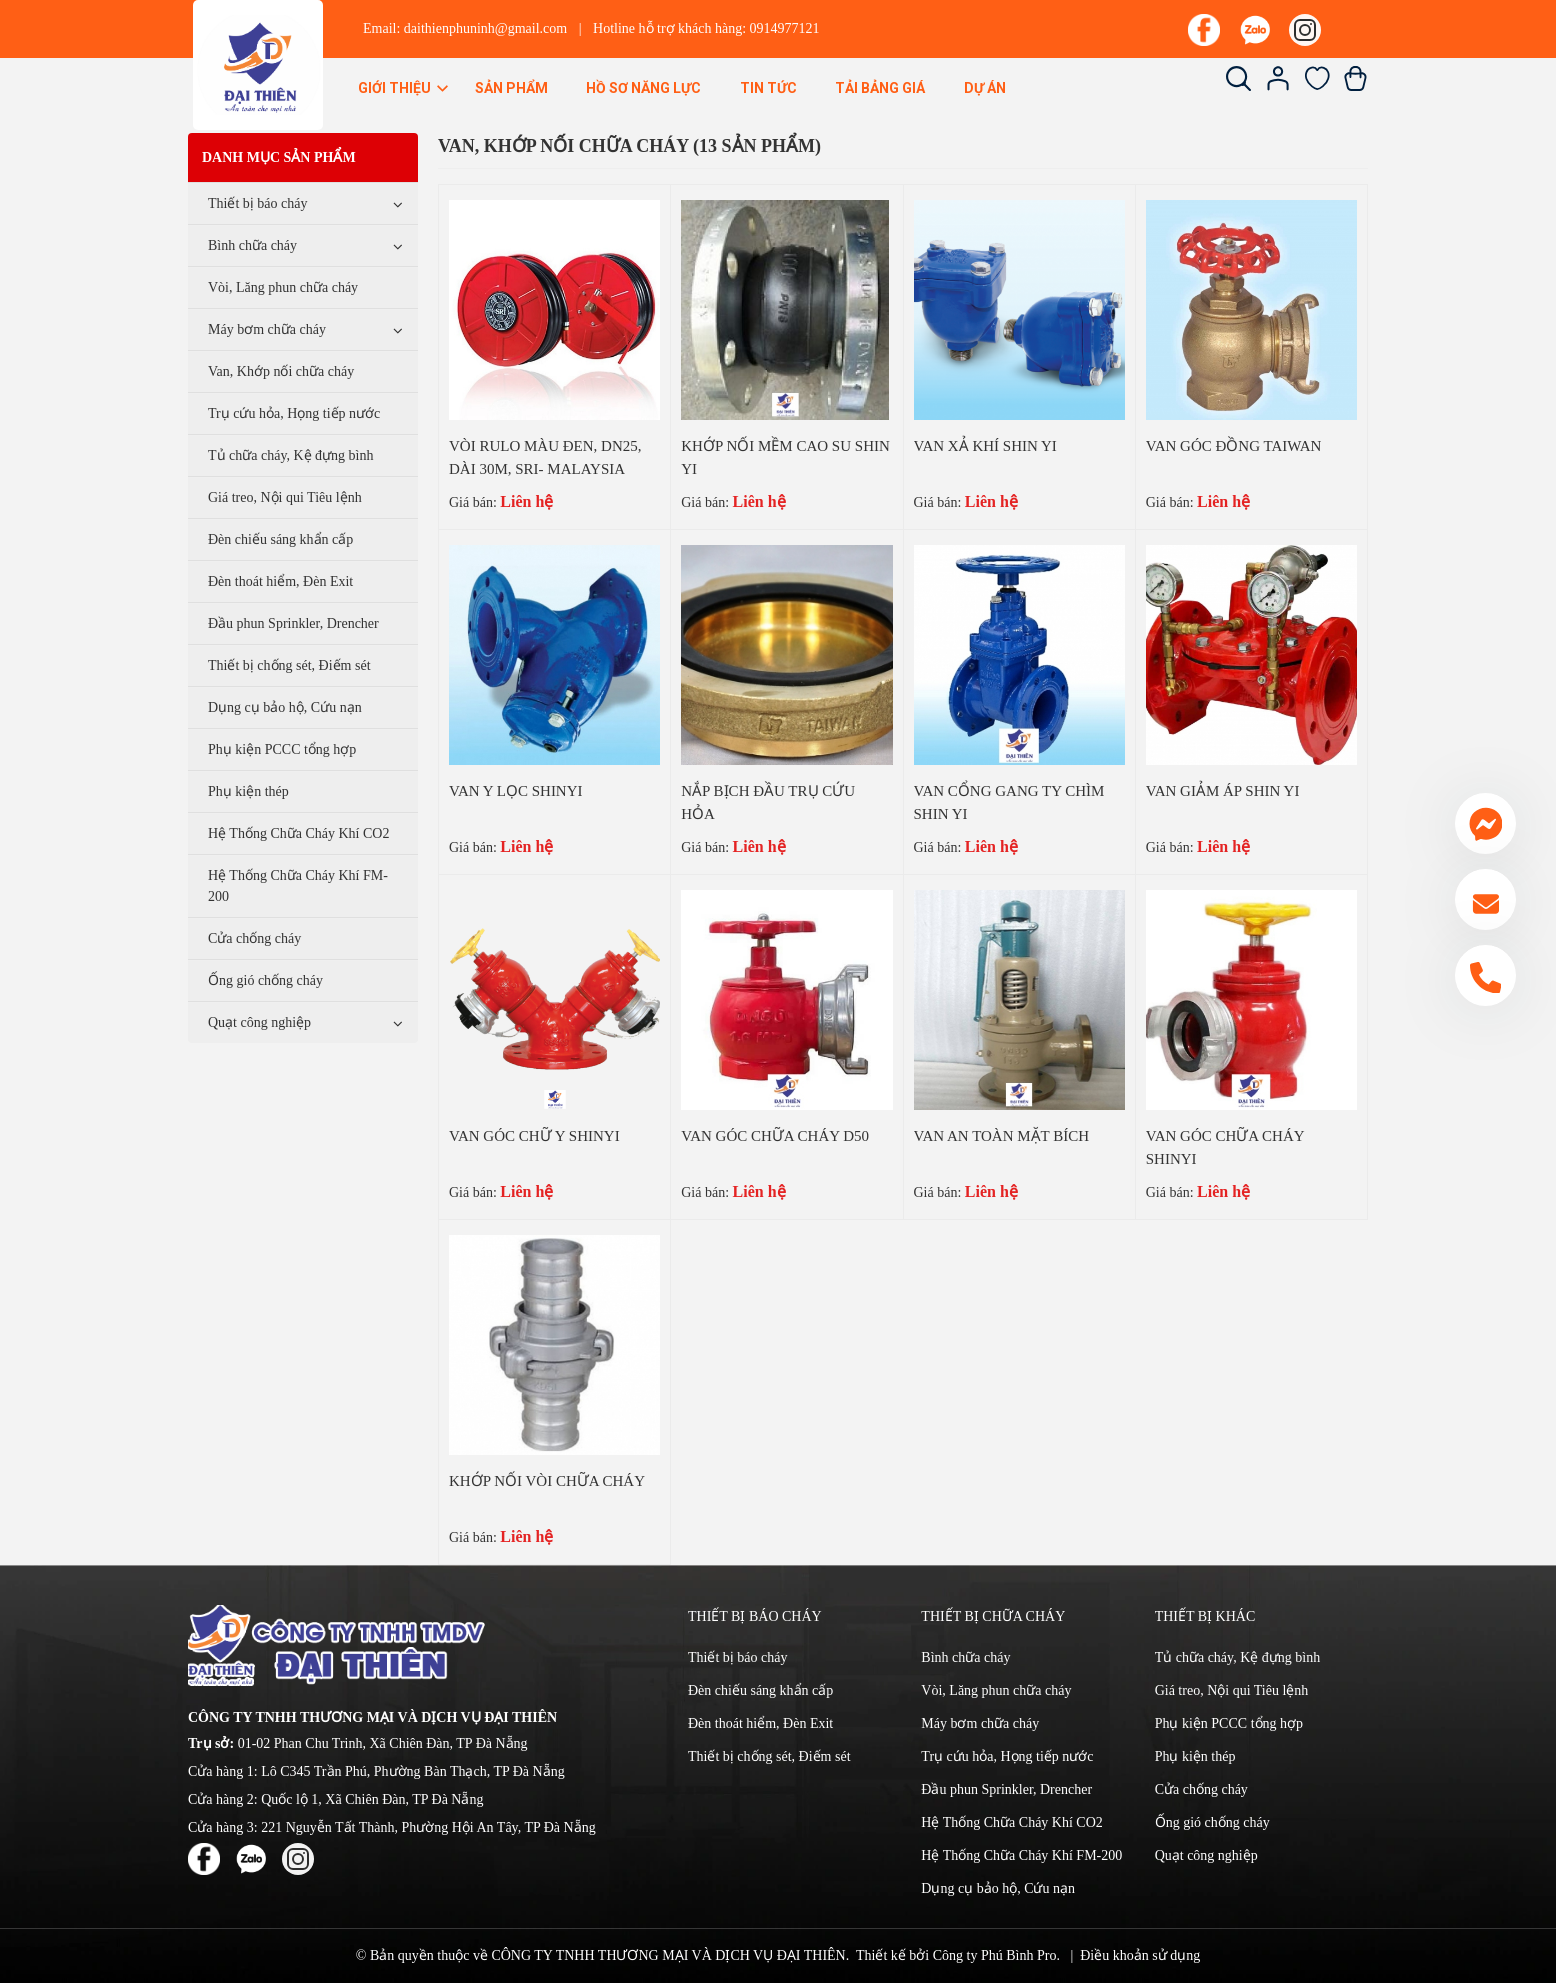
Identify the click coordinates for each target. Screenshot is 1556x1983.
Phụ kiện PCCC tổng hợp (282, 749)
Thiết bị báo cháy (257, 203)
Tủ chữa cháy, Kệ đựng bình (291, 455)
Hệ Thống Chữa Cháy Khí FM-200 (298, 886)
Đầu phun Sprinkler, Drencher (293, 623)
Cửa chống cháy (254, 938)
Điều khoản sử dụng (1140, 1955)
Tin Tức (768, 88)
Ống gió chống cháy (265, 980)
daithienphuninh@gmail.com (485, 28)
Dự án (985, 88)
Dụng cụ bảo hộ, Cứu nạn (285, 707)
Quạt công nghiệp (259, 1022)
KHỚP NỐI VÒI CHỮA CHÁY (547, 1481)
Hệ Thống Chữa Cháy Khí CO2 (298, 833)
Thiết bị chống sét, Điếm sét (289, 665)
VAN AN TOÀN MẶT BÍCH (1002, 1136)
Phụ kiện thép (248, 791)
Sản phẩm (511, 88)
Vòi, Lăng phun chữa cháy (283, 287)
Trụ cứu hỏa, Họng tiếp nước (294, 413)
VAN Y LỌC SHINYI (516, 791)
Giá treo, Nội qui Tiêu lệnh (285, 497)
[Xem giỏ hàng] (1355, 86)
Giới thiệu (404, 88)
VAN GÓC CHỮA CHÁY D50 (775, 1136)
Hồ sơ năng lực (643, 88)
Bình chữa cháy (252, 245)
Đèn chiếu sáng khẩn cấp (280, 539)
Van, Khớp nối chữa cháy (281, 371)
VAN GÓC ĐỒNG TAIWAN (1234, 446)
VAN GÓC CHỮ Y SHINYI (534, 1136)
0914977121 (785, 28)
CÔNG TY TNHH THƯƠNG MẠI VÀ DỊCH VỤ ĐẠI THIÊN (668, 1955)
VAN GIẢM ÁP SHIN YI (1223, 791)
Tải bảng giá (880, 88)
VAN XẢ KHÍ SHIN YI (985, 446)
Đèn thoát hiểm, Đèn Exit (280, 581)
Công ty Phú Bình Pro (995, 1955)
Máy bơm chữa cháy (267, 329)
